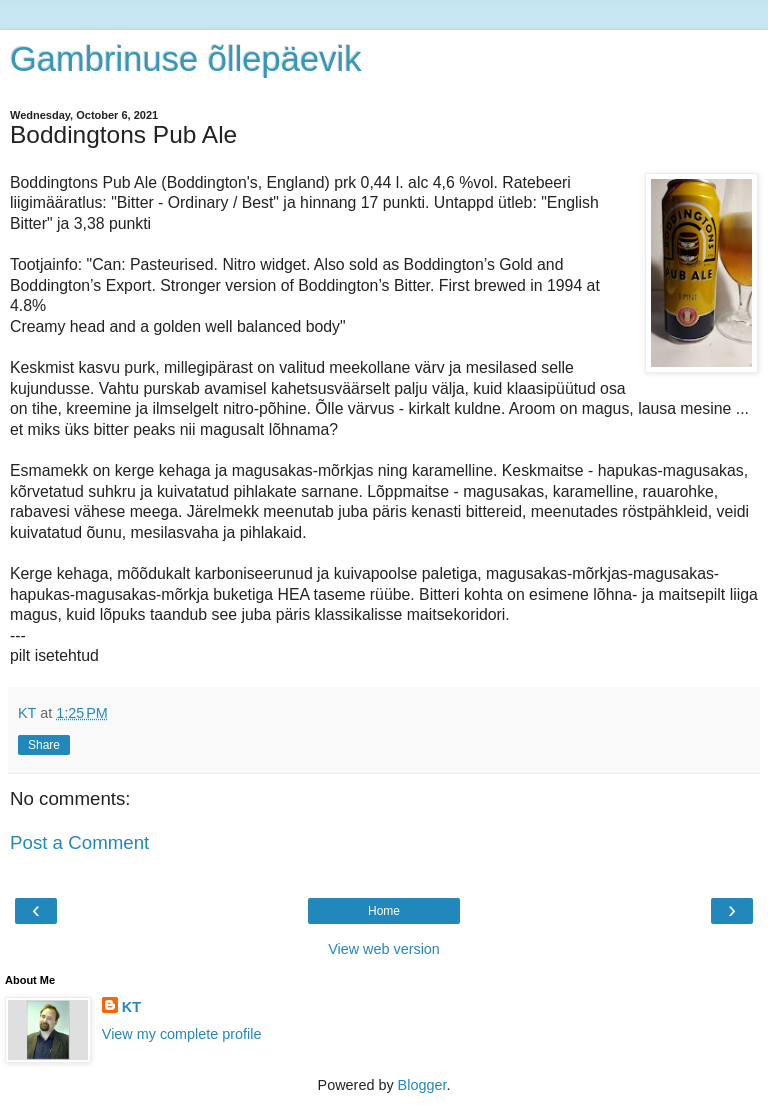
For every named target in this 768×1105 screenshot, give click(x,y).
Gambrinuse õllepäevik (185, 59)
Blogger (422, 1085)
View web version (384, 949)
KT (131, 1007)
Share (44, 745)
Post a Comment (79, 842)
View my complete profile (182, 1034)
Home (384, 911)
